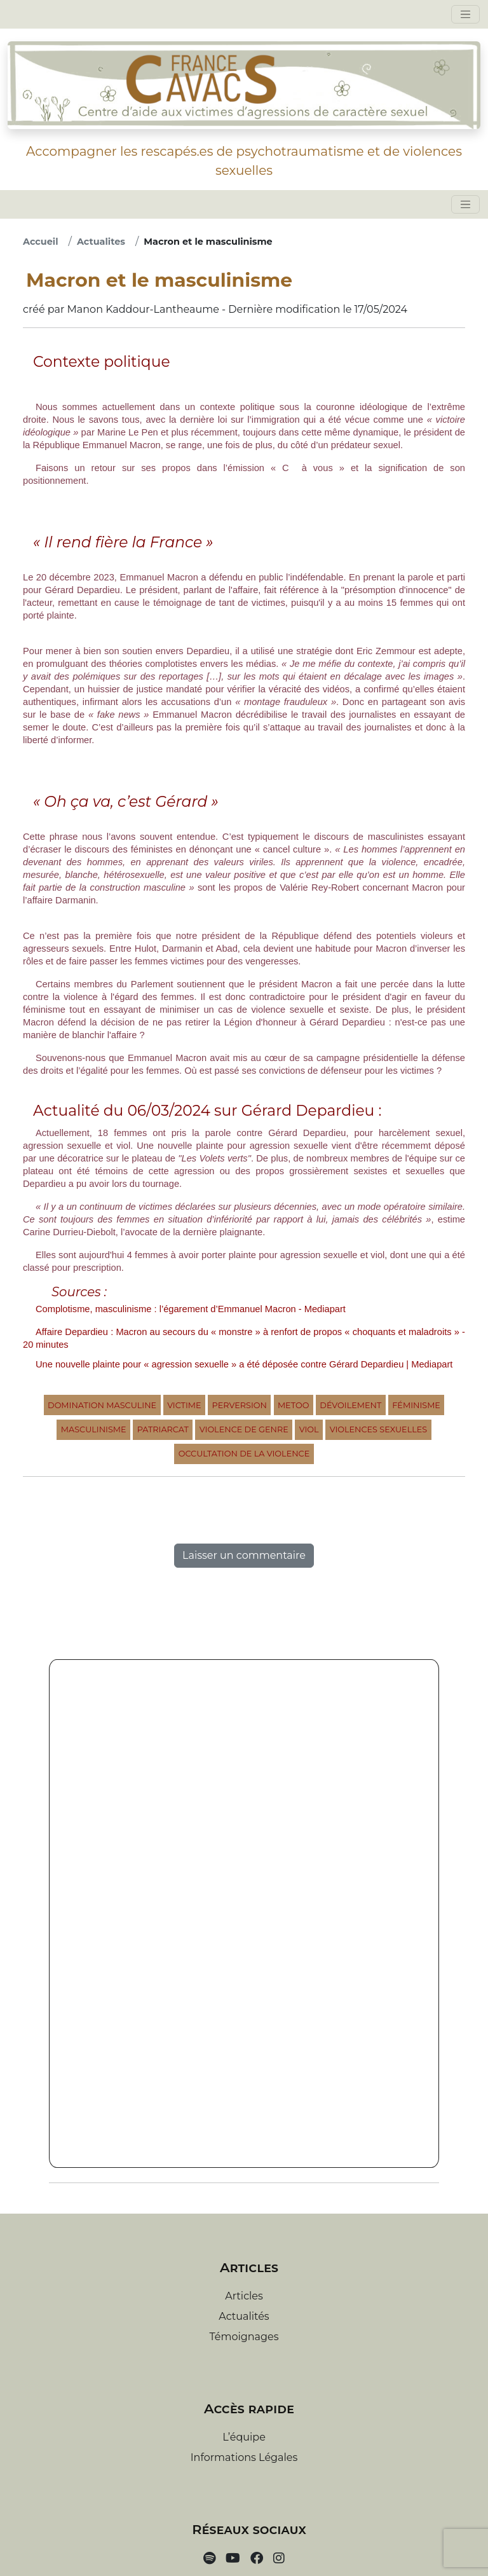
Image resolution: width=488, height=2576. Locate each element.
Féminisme (416, 1405)
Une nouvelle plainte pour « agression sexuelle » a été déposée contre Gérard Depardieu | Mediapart (244, 1364)
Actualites (101, 241)
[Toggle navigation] (465, 14)
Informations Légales (244, 2457)
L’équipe (244, 2437)
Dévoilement (350, 1405)
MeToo (293, 1405)
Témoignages (244, 2337)
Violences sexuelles (379, 1429)
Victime (184, 1405)
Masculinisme (93, 1429)
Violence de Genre (244, 1429)
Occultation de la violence (244, 1453)
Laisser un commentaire (244, 1555)
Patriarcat (163, 1429)
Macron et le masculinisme (208, 241)
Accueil (40, 241)
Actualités (244, 2316)
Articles (244, 2296)
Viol (309, 1429)
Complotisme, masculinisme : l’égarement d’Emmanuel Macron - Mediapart (191, 1309)
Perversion (239, 1405)
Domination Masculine (102, 1405)
